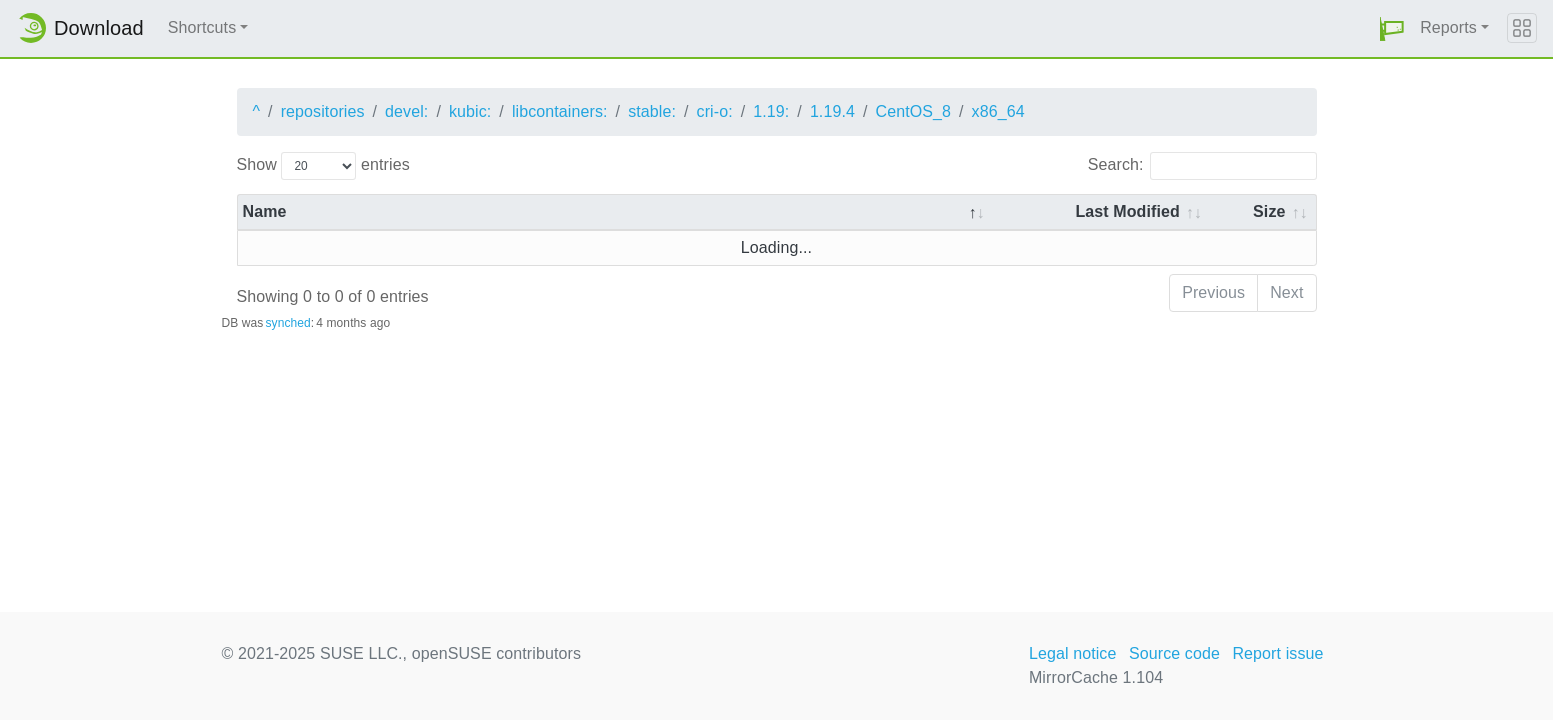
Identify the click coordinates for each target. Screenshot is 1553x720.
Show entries (323, 166)
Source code (1174, 653)
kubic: (470, 111)
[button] (1392, 28)
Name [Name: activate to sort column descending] (265, 211)
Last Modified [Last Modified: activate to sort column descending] (1127, 211)
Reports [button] (1448, 27)
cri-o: (715, 111)
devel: (406, 111)
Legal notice (1073, 653)
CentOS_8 (914, 111)
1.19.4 (832, 111)
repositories (323, 111)
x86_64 (998, 111)
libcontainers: (560, 111)
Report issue (1277, 653)
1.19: (771, 111)
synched (287, 323)
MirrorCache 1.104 (1096, 677)
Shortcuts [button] (202, 27)
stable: (652, 111)
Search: (1202, 166)
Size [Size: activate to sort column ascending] (1269, 211)
